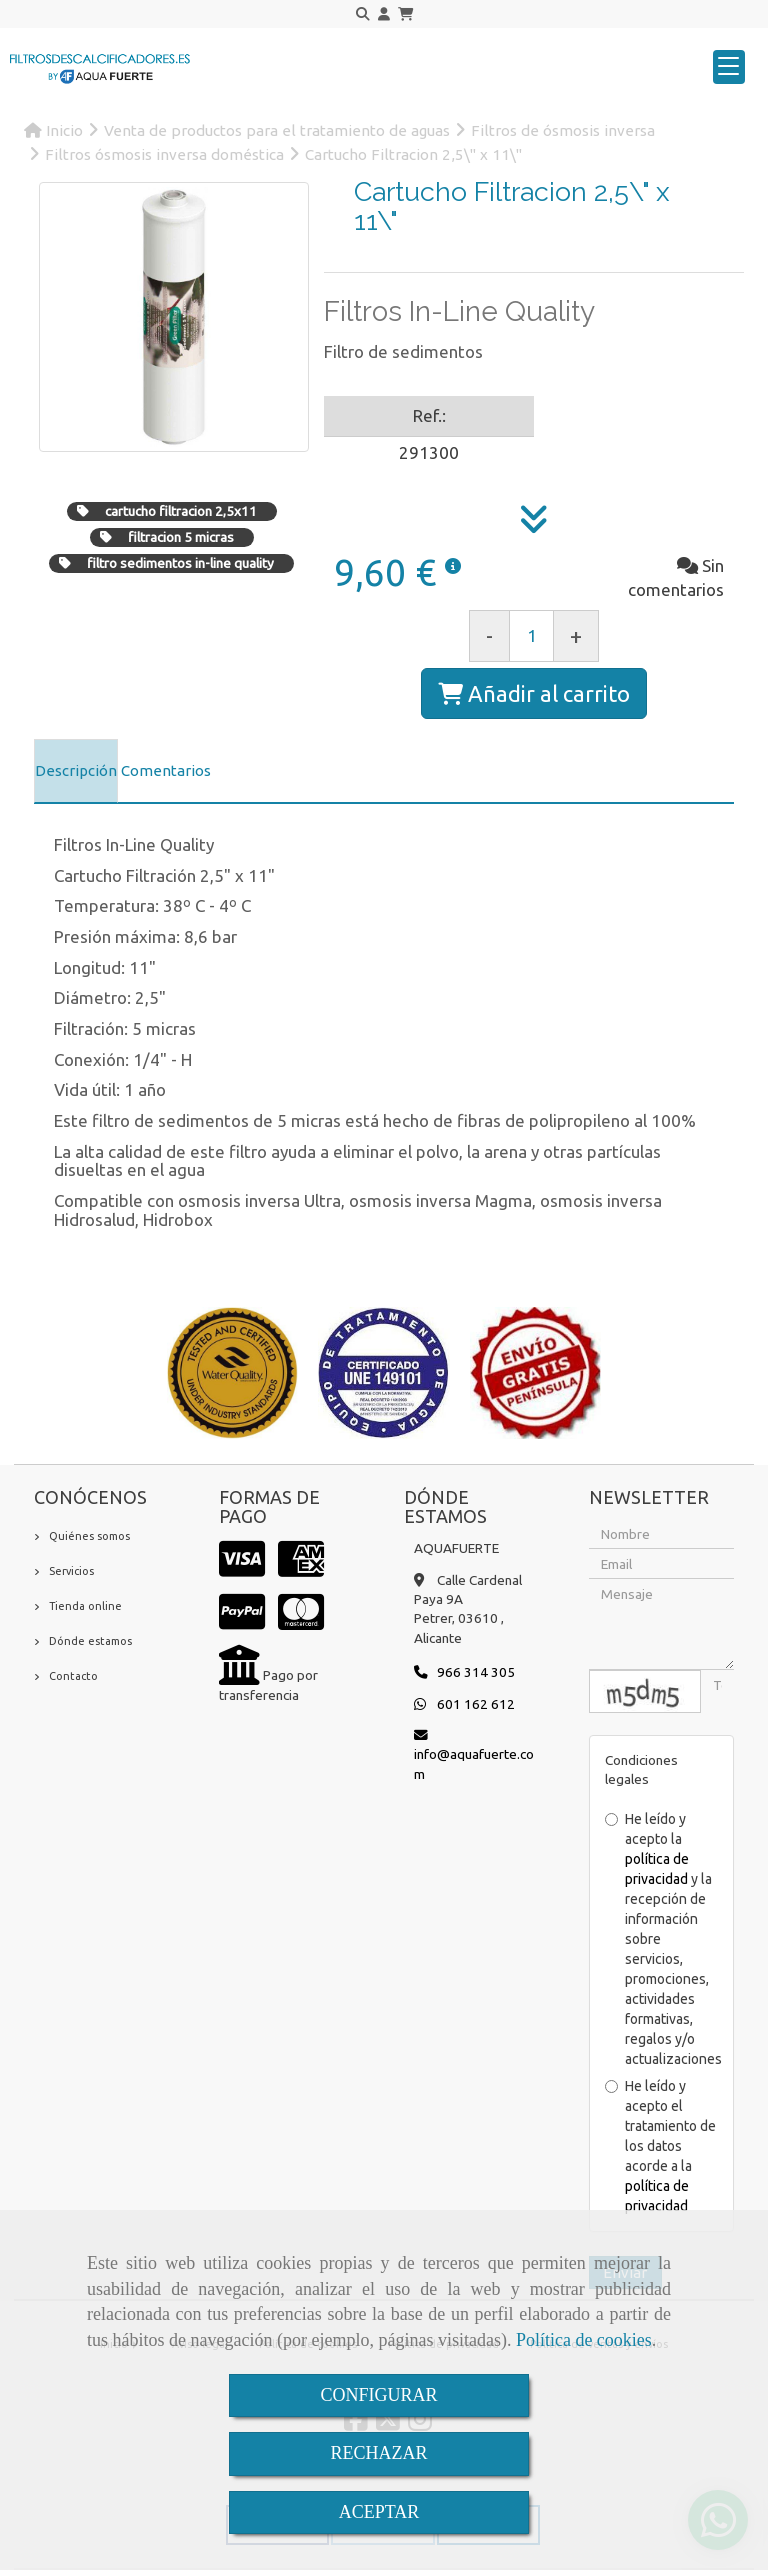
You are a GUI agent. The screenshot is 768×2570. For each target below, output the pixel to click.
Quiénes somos (89, 1536)
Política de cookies (584, 2340)
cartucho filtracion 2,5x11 (181, 511)
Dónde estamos (90, 1641)
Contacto (73, 1676)
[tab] (76, 771)
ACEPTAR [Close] (379, 2512)
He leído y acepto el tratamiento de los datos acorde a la (660, 2146)
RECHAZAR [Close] (378, 2453)
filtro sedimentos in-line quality (180, 563)
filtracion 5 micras (181, 537)
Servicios (71, 1571)
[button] (384, 14)
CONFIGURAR (378, 2395)
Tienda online (85, 1606)
